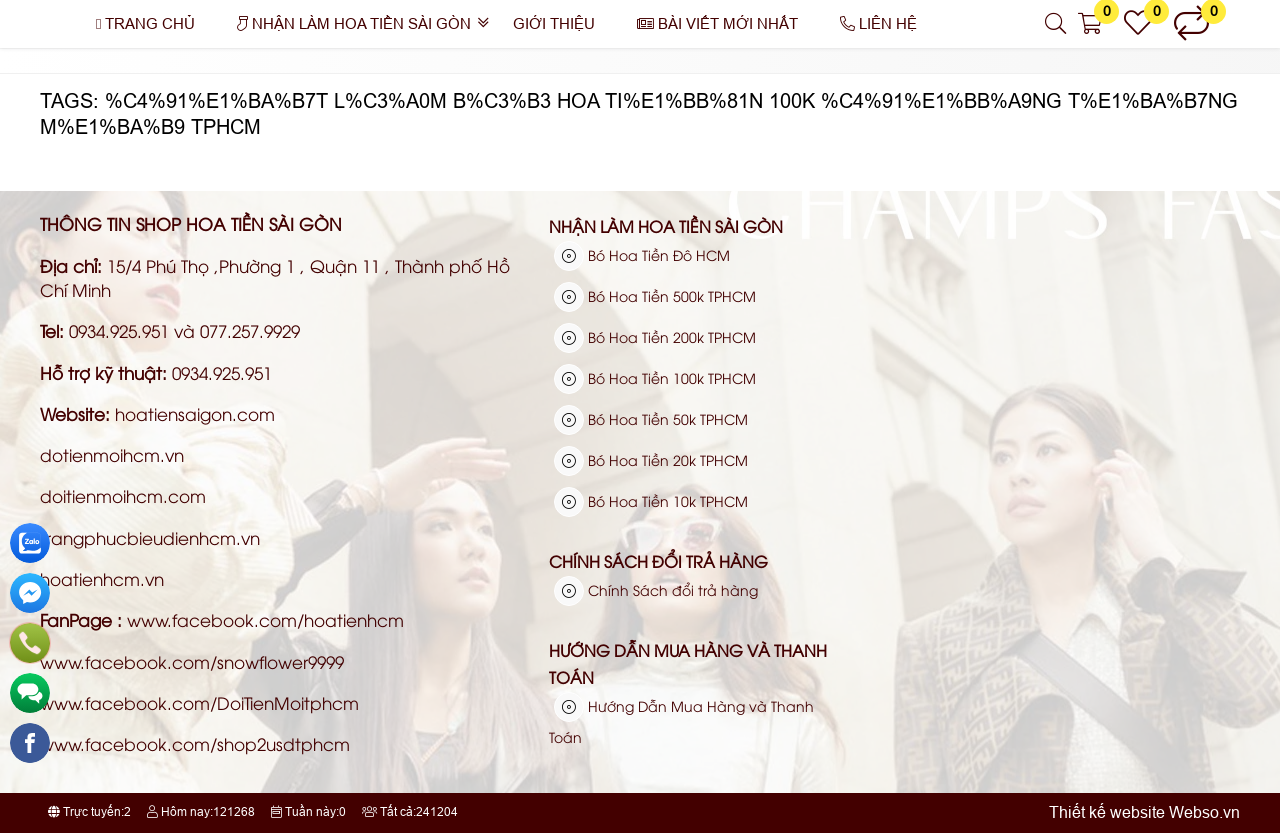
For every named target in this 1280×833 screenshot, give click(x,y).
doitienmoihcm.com (123, 495)
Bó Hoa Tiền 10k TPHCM (651, 501)
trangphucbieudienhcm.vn (150, 537)
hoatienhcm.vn (102, 578)
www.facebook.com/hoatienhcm (265, 619)
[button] (1056, 24)
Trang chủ (145, 23)
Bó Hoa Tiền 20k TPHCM (651, 460)
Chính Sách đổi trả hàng (658, 561)
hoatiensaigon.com (195, 413)
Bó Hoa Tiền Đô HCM (642, 255)
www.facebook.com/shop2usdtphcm (195, 743)
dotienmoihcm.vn (112, 454)
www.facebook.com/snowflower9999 (192, 661)
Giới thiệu (554, 23)
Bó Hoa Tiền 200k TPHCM (655, 337)
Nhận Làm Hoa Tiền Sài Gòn (354, 23)
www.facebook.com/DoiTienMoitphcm (199, 702)
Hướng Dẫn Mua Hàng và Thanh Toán (688, 664)
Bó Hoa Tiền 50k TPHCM (651, 419)
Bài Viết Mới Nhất (717, 23)
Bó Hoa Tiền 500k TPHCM (655, 296)
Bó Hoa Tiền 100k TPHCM (655, 378)
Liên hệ (878, 23)
